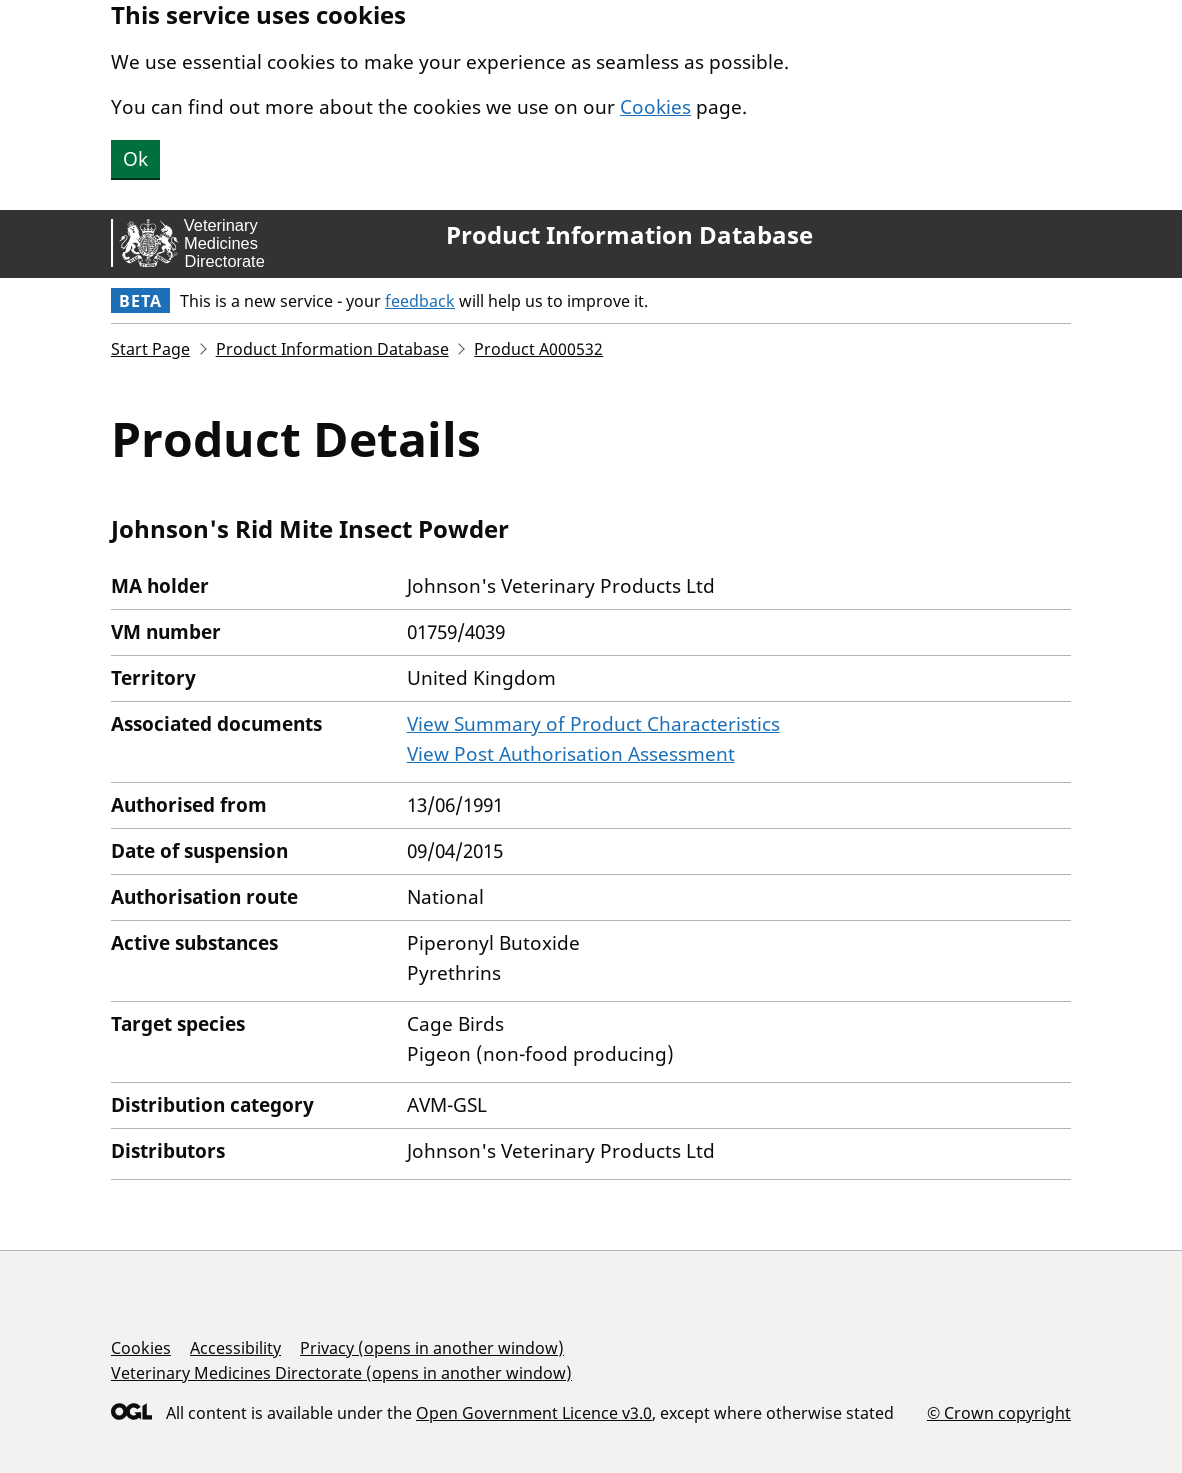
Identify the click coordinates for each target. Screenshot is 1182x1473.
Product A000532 (538, 349)
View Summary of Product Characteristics (593, 724)
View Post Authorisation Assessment (571, 754)
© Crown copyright (999, 1412)
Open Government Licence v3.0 (534, 1413)
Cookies (655, 107)
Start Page (150, 349)
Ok (135, 159)
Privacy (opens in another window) (432, 1348)
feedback (420, 301)
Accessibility (235, 1348)
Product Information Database (629, 235)
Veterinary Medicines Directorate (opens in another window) (341, 1373)
